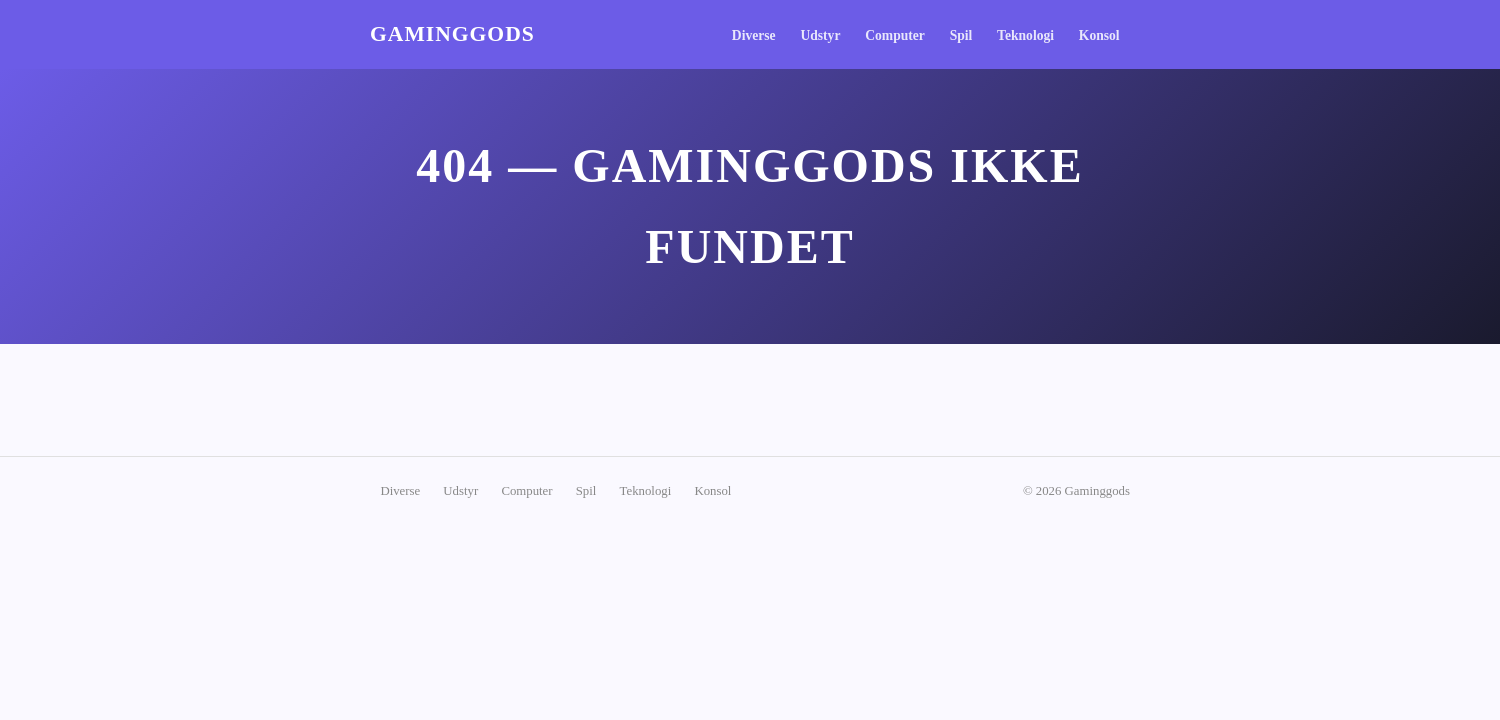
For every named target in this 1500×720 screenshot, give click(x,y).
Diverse (754, 35)
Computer (895, 35)
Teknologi (1025, 35)
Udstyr (820, 35)
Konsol (1099, 35)
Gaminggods (452, 34)
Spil (961, 35)
